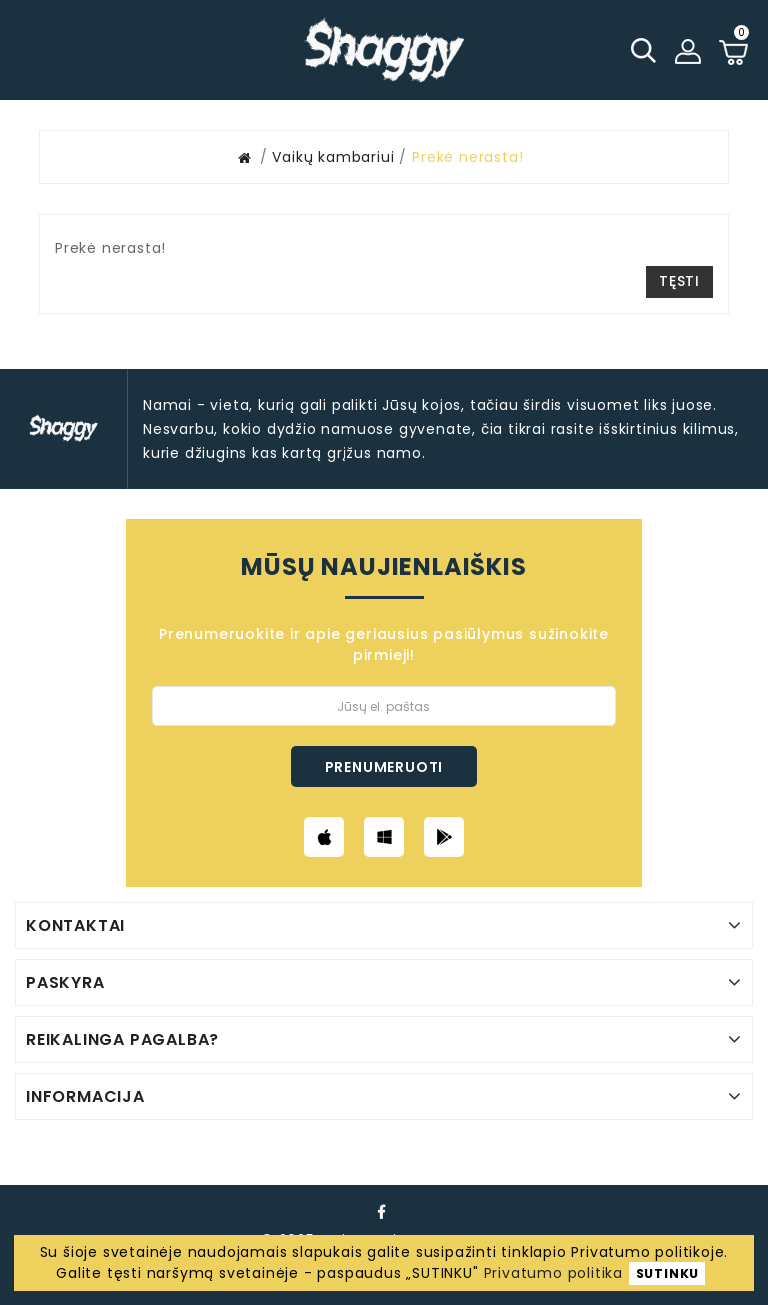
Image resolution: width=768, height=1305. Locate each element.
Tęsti (679, 281)
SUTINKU (668, 1273)
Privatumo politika (553, 1273)
